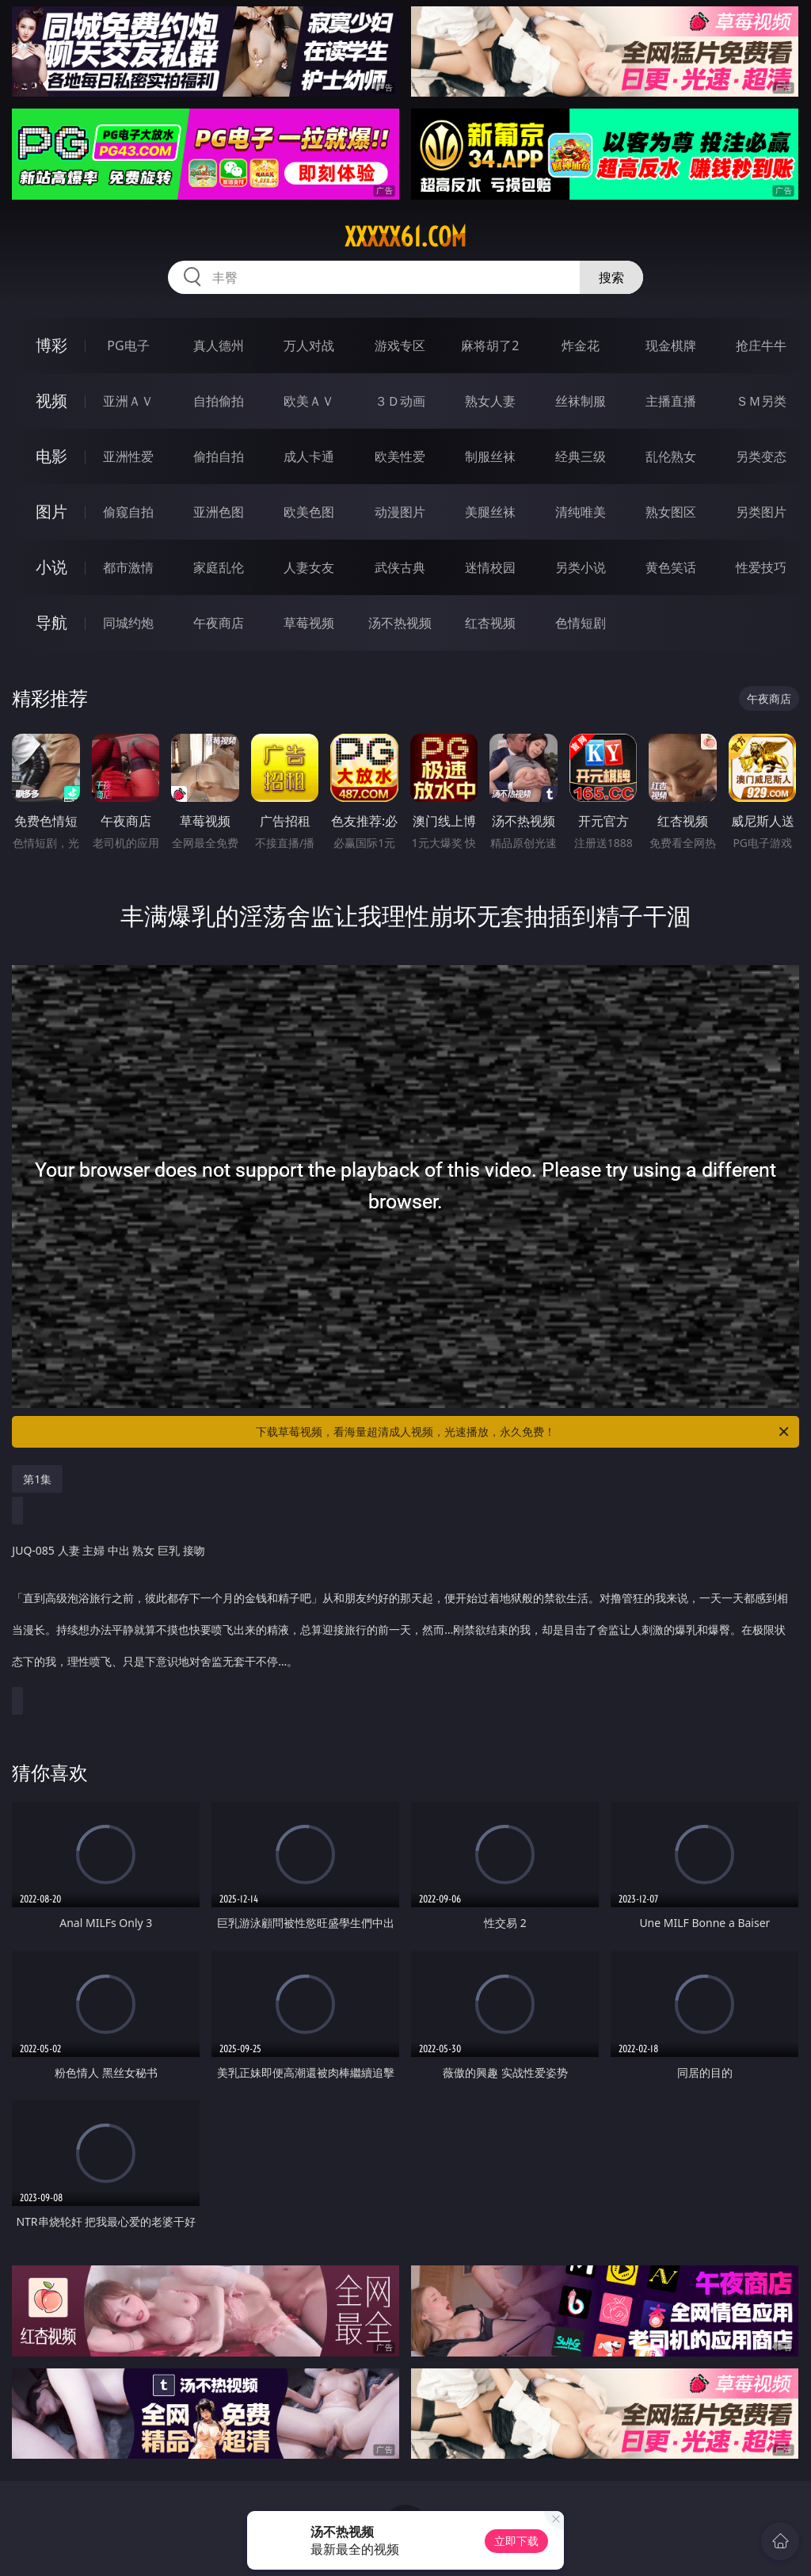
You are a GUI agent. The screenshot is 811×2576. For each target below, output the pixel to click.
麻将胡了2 (490, 345)
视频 (51, 400)
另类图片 (761, 512)
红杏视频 (490, 623)
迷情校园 (490, 567)
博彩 (51, 345)
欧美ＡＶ (309, 401)
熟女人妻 (490, 401)
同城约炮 (128, 623)
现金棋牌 (670, 345)
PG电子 (128, 345)
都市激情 (128, 567)
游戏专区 (400, 345)
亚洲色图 (218, 512)
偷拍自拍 (218, 456)
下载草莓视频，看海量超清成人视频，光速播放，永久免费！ (523, 1431)
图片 (51, 511)
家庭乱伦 (218, 567)
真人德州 (218, 345)
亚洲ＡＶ (128, 401)
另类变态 (761, 456)
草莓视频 (309, 623)
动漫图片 (400, 512)
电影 (51, 456)
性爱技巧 (761, 567)
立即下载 (516, 2540)
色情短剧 (580, 623)
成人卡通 (309, 456)
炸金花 (581, 345)
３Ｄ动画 (400, 401)
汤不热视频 (400, 623)
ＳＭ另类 (761, 401)
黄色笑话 (670, 567)
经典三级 (580, 456)
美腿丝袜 (490, 512)
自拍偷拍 (218, 401)
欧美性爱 (400, 456)
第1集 (37, 1478)
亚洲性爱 (128, 456)
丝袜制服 (580, 401)
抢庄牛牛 (761, 345)
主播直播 (670, 401)
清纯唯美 (580, 512)
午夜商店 (218, 623)
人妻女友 (309, 567)
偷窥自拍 (128, 512)
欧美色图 (309, 512)
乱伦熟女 (670, 456)
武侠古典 (400, 567)
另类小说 (580, 567)
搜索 (611, 277)
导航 (51, 622)
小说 (51, 567)
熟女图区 (670, 512)
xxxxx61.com (405, 237)
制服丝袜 (490, 456)
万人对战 (309, 345)
